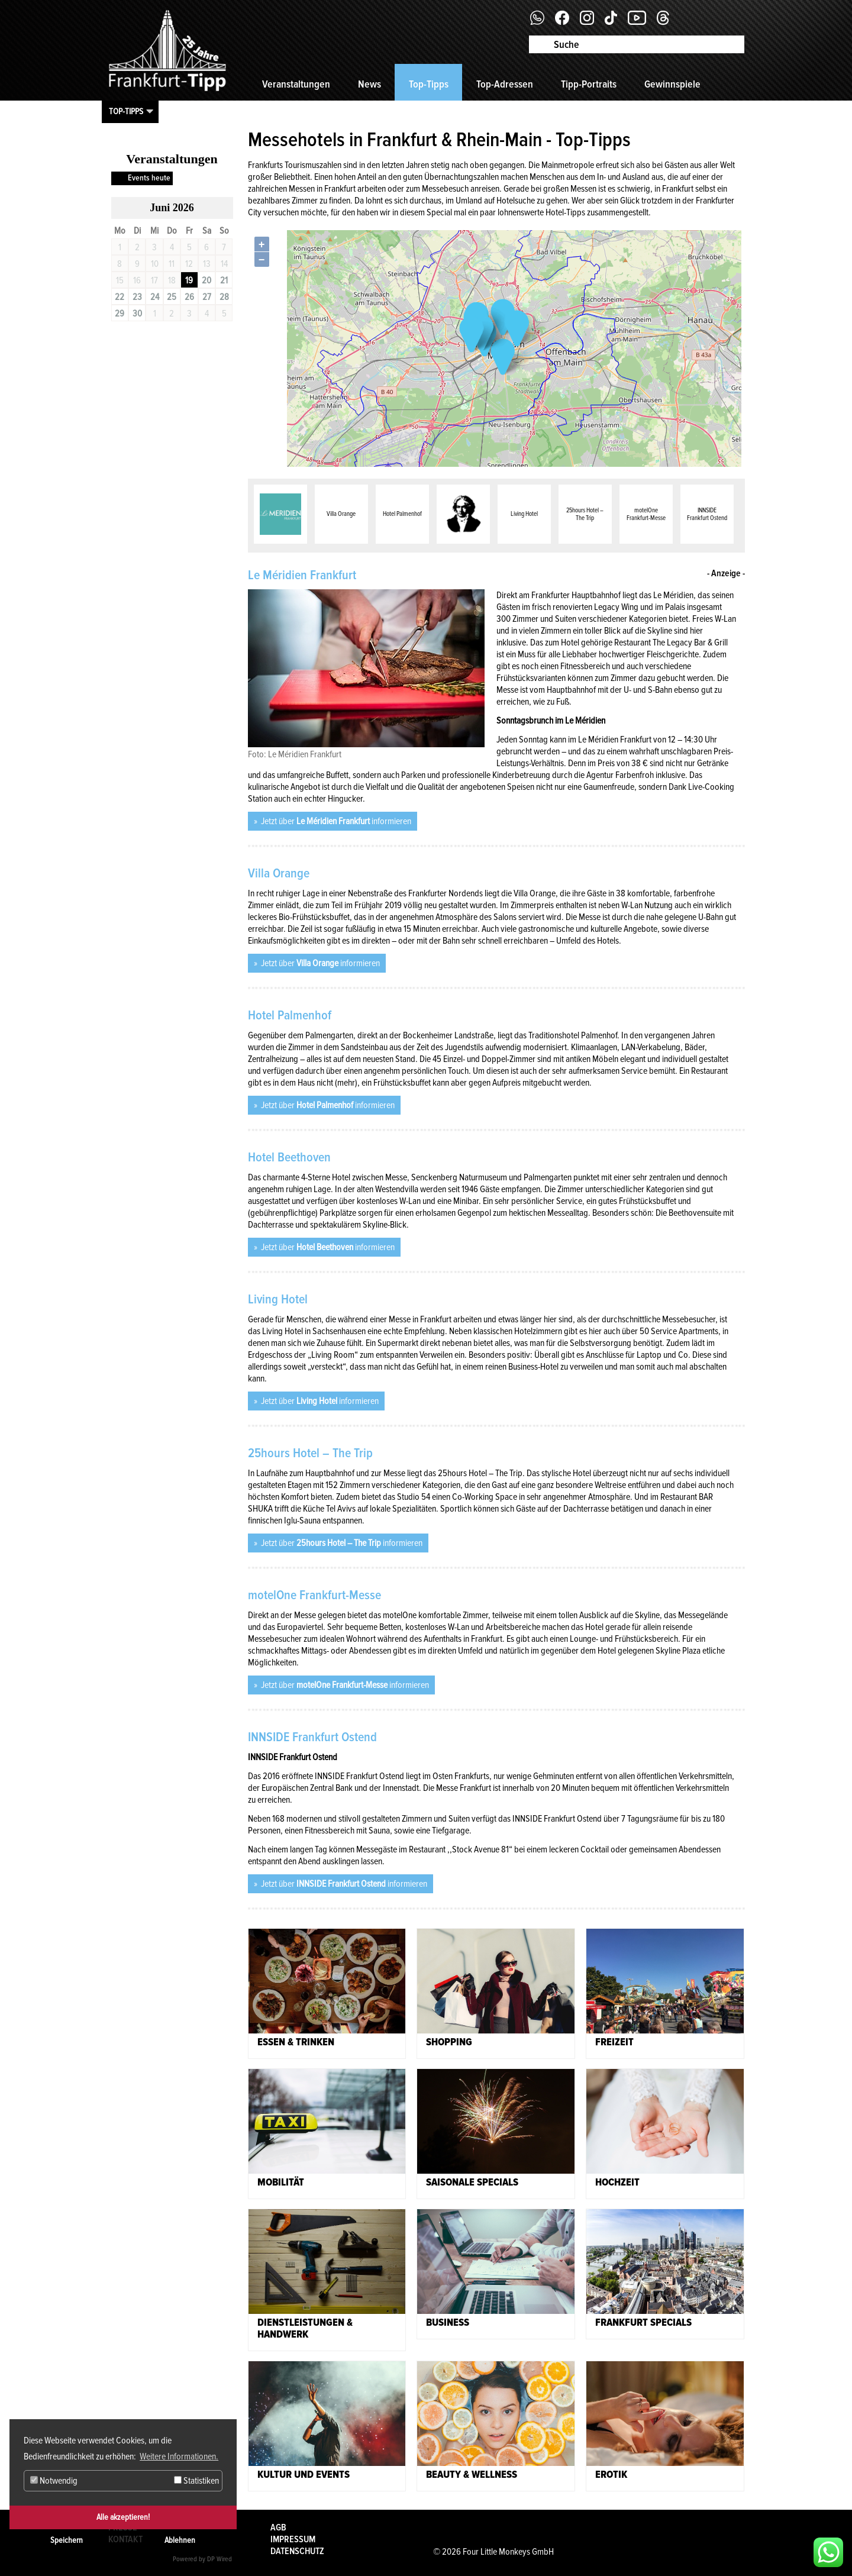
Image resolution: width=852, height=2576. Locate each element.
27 (206, 297)
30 (137, 313)
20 (206, 280)
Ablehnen (179, 2540)
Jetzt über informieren (335, 821)
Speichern (66, 2540)
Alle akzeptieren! (123, 2517)
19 (189, 280)
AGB (278, 2527)
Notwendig (54, 2481)
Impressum (292, 2539)
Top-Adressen (504, 84)
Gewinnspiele (672, 84)
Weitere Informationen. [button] (179, 2456)
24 (154, 297)
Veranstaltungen (296, 84)
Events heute (149, 178)
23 (137, 297)
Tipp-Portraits (589, 84)
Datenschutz (297, 2551)
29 (119, 313)
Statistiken (196, 2481)
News (369, 84)
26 (189, 297)
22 (119, 297)
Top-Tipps (428, 84)
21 (224, 280)
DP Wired (219, 2559)
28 (224, 297)
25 (171, 297)
